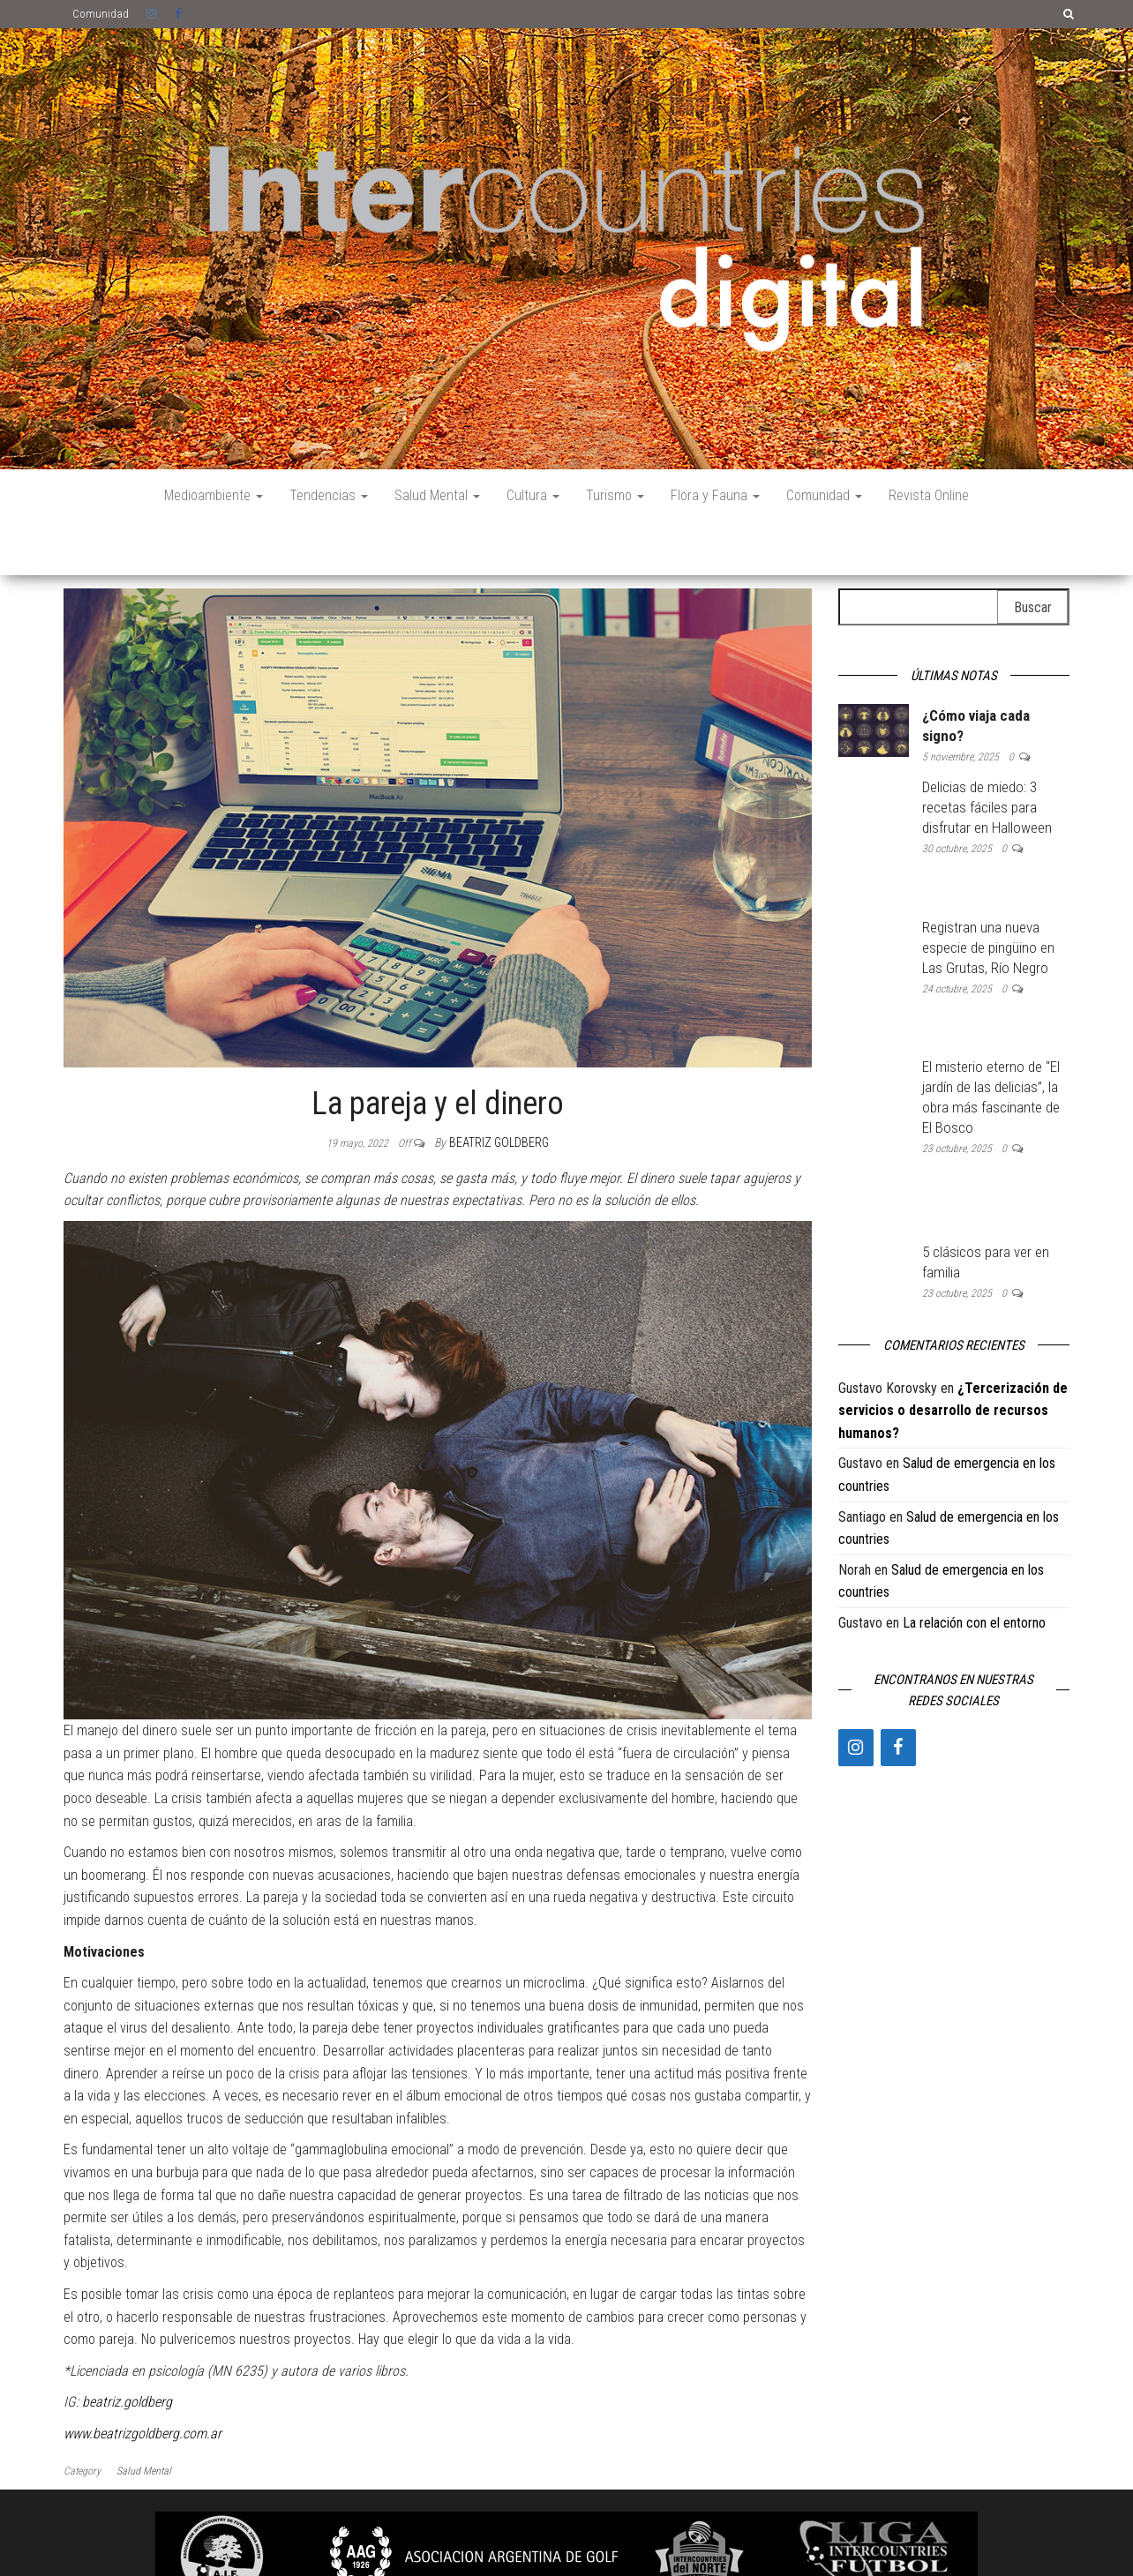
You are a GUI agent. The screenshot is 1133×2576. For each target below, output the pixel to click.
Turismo (615, 495)
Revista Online (929, 495)
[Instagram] (856, 1694)
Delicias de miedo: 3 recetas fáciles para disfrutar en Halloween (987, 754)
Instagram (152, 14)
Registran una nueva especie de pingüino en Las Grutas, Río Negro (988, 894)
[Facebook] (898, 1694)
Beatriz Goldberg (499, 1089)
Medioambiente (213, 495)
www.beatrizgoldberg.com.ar (142, 2380)
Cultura (532, 495)
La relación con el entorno (974, 1569)
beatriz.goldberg (127, 2348)
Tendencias (328, 495)
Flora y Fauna (715, 495)
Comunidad (100, 13)
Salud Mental (437, 495)
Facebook (180, 14)
